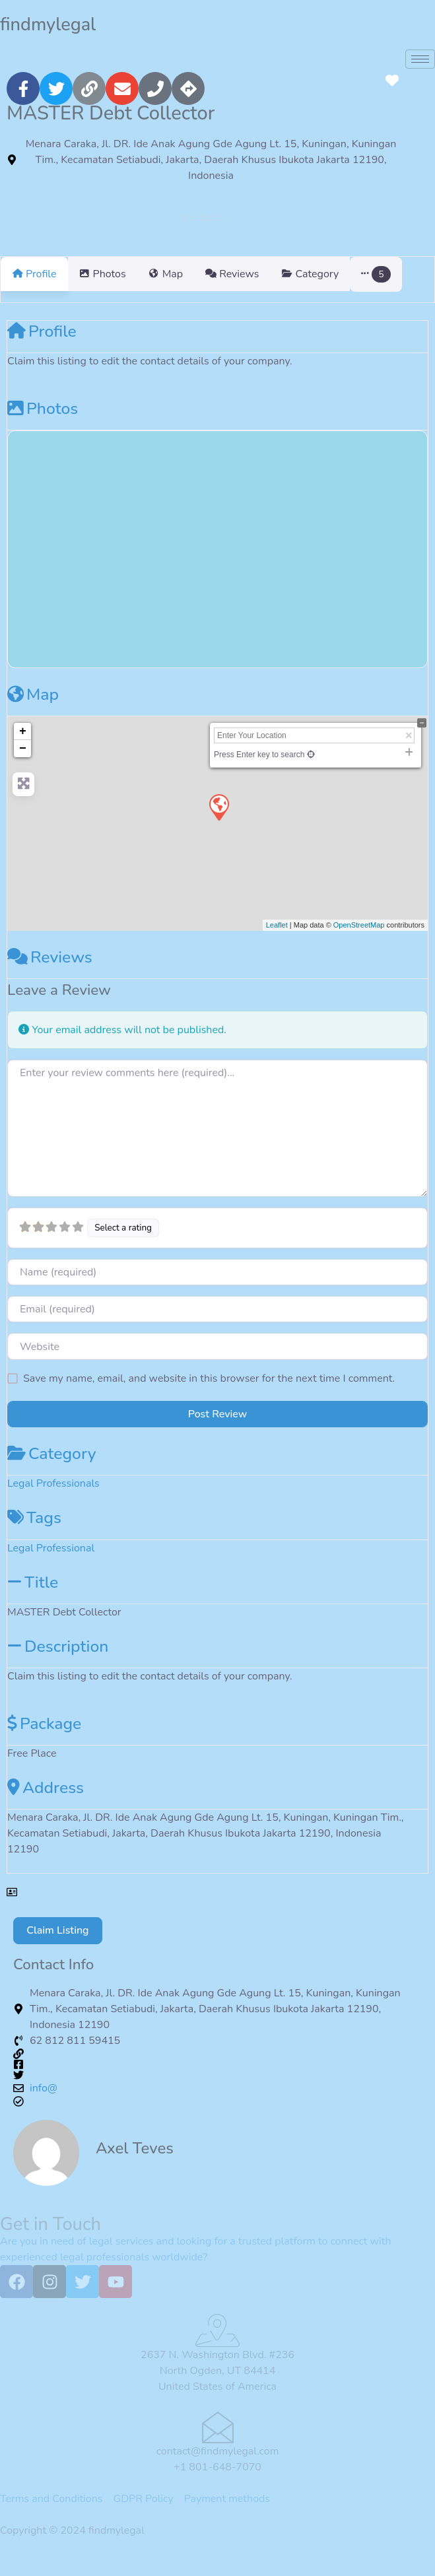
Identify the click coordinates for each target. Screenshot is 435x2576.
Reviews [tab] (256, 274)
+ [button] (22, 747)
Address (45, 1803)
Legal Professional (50, 1564)
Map (33, 710)
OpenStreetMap (359, 941)
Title (32, 1598)
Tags (34, 1533)
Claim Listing (57, 1946)
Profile (42, 347)
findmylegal (48, 25)
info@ (43, 2104)
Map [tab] (181, 274)
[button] (411, 282)
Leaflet (277, 941)
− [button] (22, 764)
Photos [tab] (110, 274)
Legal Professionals (53, 1499)
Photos (42, 424)
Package (44, 1739)
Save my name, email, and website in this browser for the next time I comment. (209, 1394)
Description (57, 1662)
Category (51, 1469)
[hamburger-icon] (420, 59)
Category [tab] (341, 274)
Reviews (49, 973)
